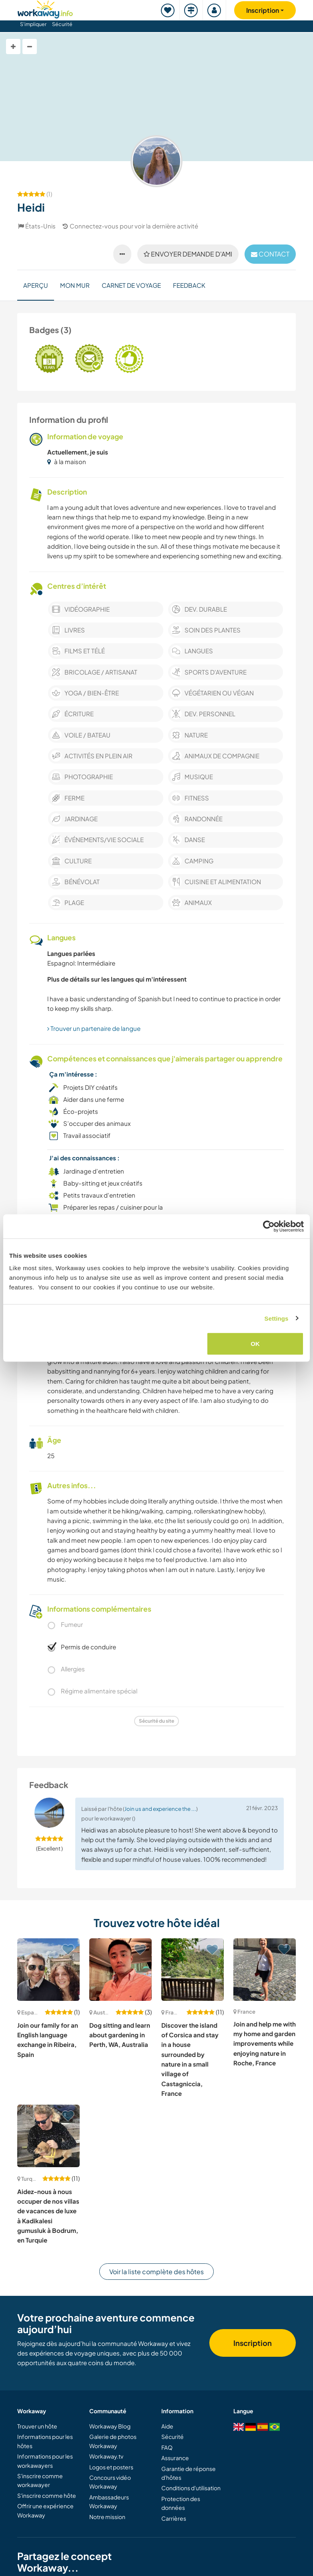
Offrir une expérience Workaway (45, 2510)
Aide (167, 2426)
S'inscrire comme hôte (46, 2495)
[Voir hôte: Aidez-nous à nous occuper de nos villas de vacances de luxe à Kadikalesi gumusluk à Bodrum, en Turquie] (48, 2136)
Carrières (173, 2518)
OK (255, 1343)
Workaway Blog (109, 2426)
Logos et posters (111, 2467)
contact (270, 254)
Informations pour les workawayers (45, 2461)
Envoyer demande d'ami (188, 254)
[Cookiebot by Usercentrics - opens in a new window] (269, 1226)
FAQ (167, 2447)
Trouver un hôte (37, 2426)
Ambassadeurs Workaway (109, 2501)
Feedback (189, 285)
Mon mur (75, 285)
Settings (277, 1318)
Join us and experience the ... (160, 1808)
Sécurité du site (156, 1721)
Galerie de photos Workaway (112, 2441)
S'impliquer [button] (33, 24)
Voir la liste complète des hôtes (156, 2271)
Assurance (175, 2457)
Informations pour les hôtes (45, 2441)
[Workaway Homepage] (45, 8)
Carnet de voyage (131, 285)
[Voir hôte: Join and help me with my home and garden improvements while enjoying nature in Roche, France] (264, 1969)
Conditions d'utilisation (191, 2487)
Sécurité (62, 24)
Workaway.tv (106, 2456)
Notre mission (107, 2516)
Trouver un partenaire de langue (93, 1028)
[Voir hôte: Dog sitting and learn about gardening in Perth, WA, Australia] (120, 1969)
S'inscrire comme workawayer (40, 2480)
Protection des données (180, 2503)
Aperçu (35, 285)
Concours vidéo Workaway (110, 2482)
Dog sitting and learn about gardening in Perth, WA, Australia (119, 2035)
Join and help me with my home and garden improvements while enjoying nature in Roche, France (264, 2043)
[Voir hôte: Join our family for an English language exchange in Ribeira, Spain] (48, 1969)
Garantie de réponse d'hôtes (188, 2473)
